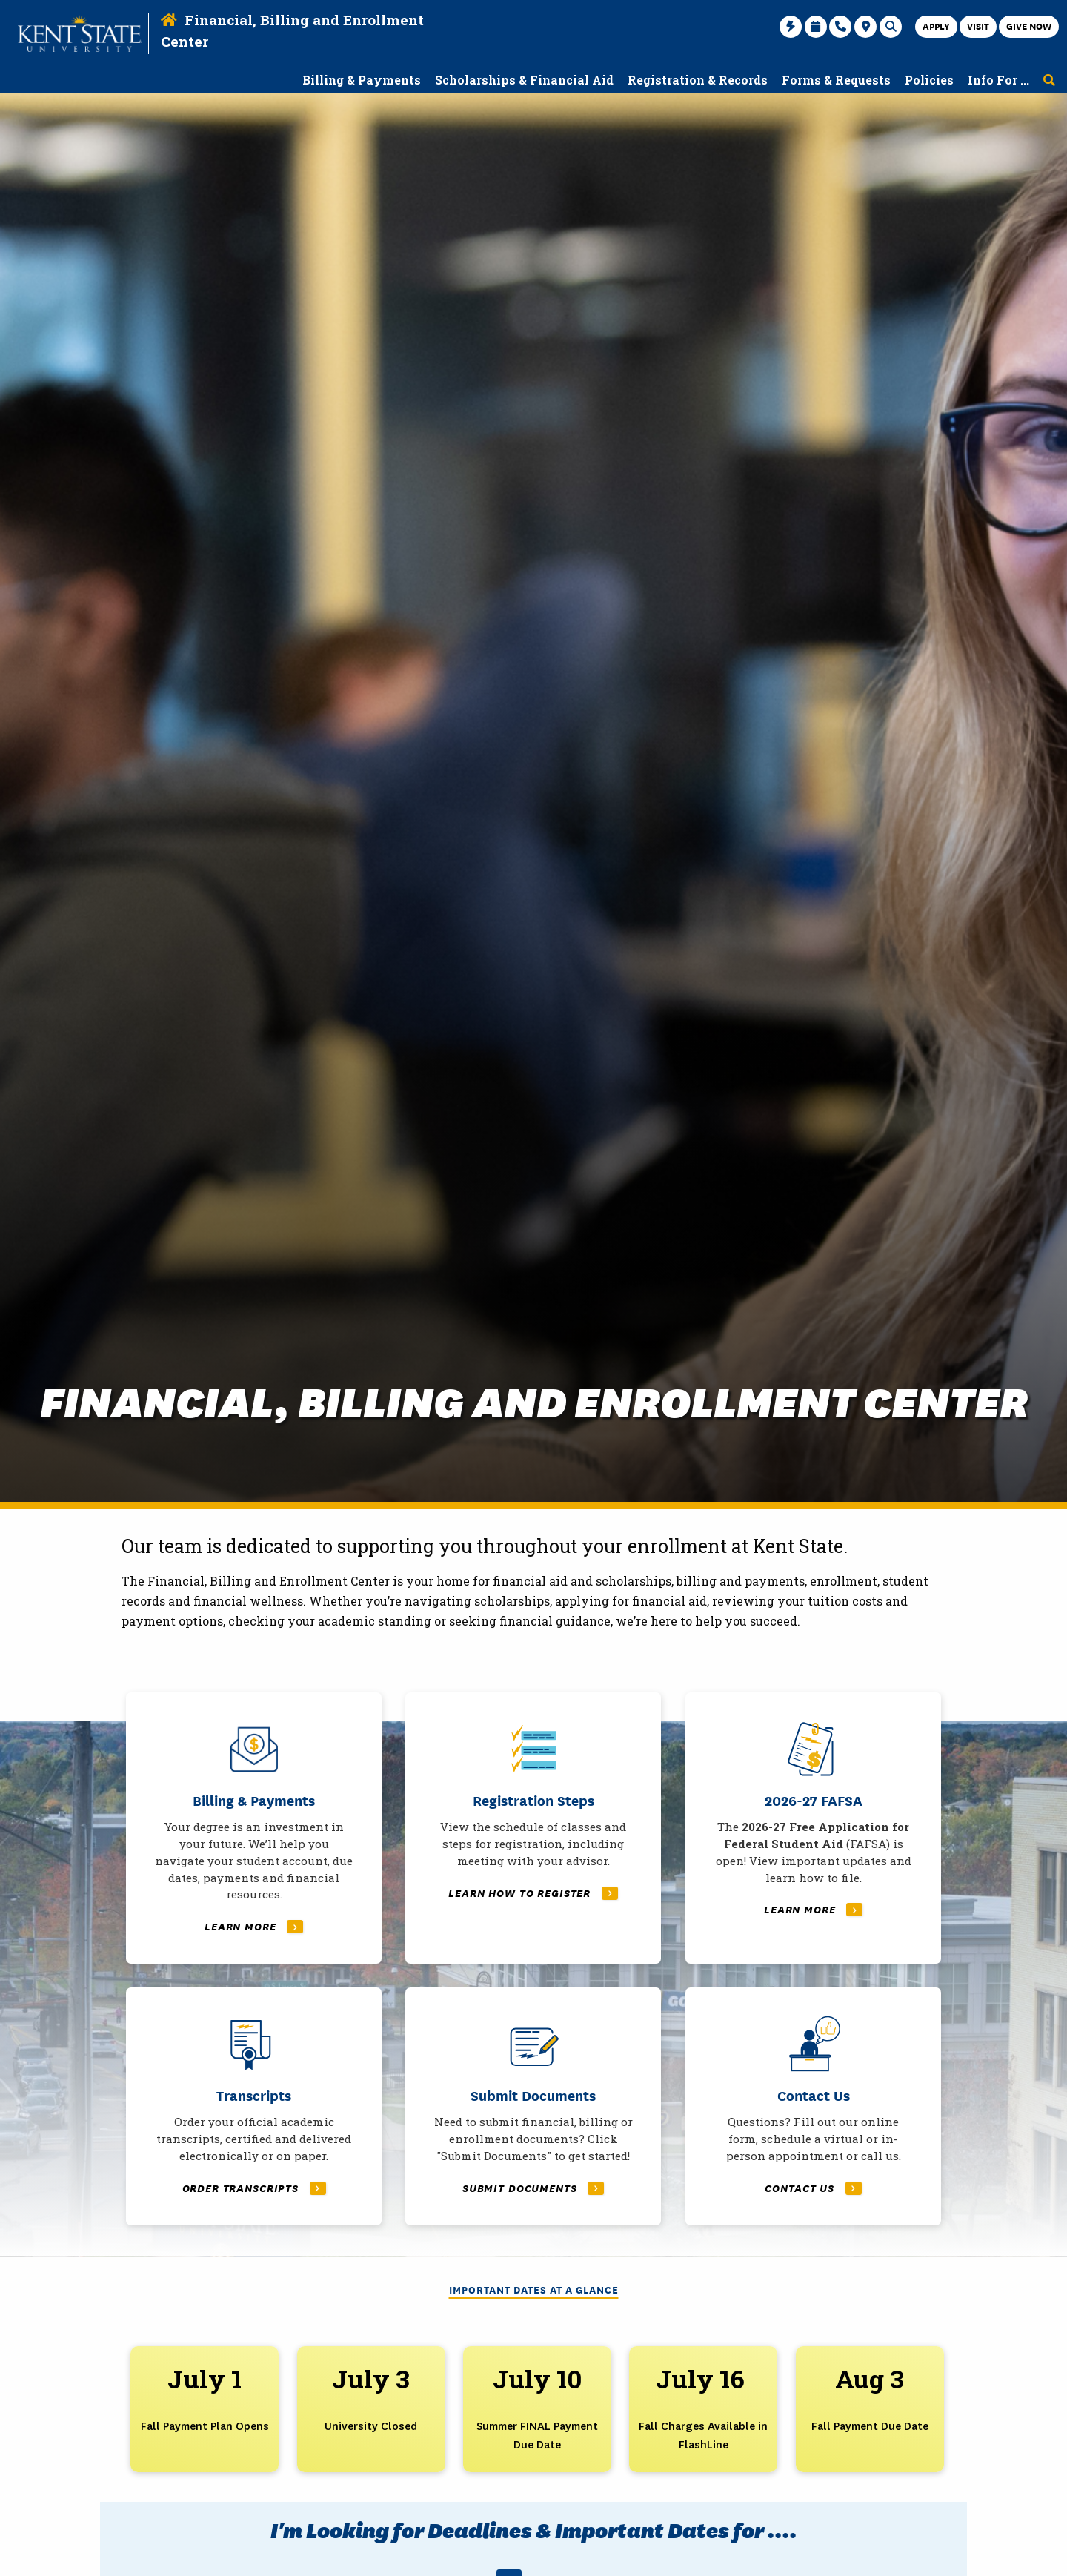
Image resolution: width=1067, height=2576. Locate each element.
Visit (978, 25)
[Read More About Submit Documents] (533, 2113)
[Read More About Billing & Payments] (254, 1830)
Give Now (1028, 25)
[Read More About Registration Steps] (533, 1830)
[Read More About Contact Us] (813, 2113)
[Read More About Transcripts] (254, 2113)
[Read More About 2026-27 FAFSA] (813, 1830)
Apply (936, 25)
